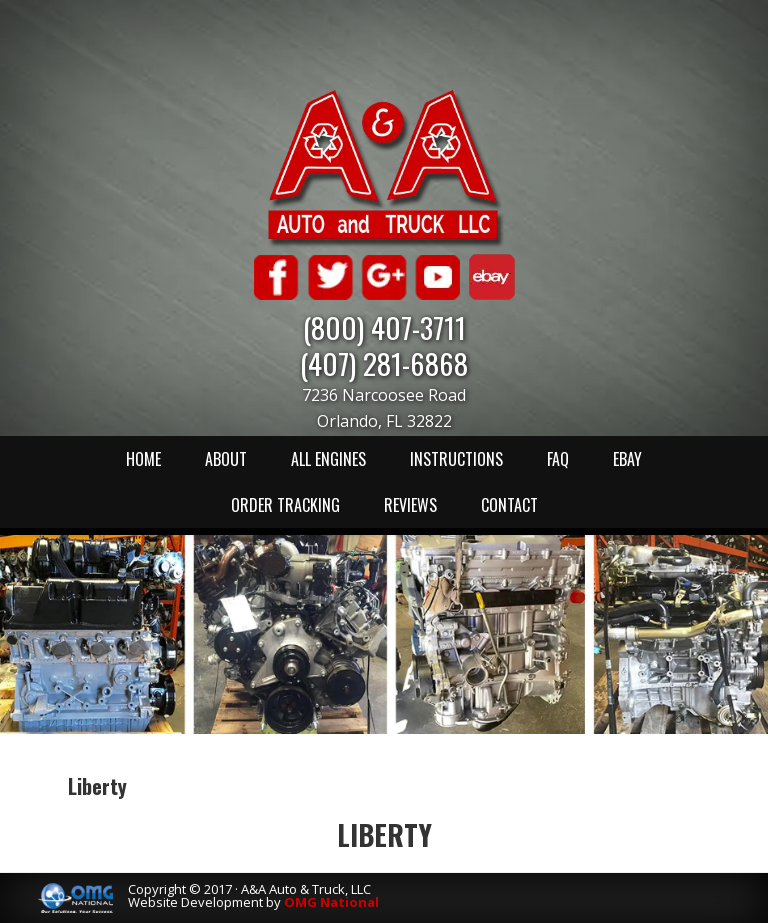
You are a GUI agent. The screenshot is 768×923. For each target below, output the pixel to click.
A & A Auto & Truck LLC (384, 167)
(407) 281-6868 (384, 362)
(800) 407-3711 (384, 326)
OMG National (331, 902)
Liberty (384, 834)
